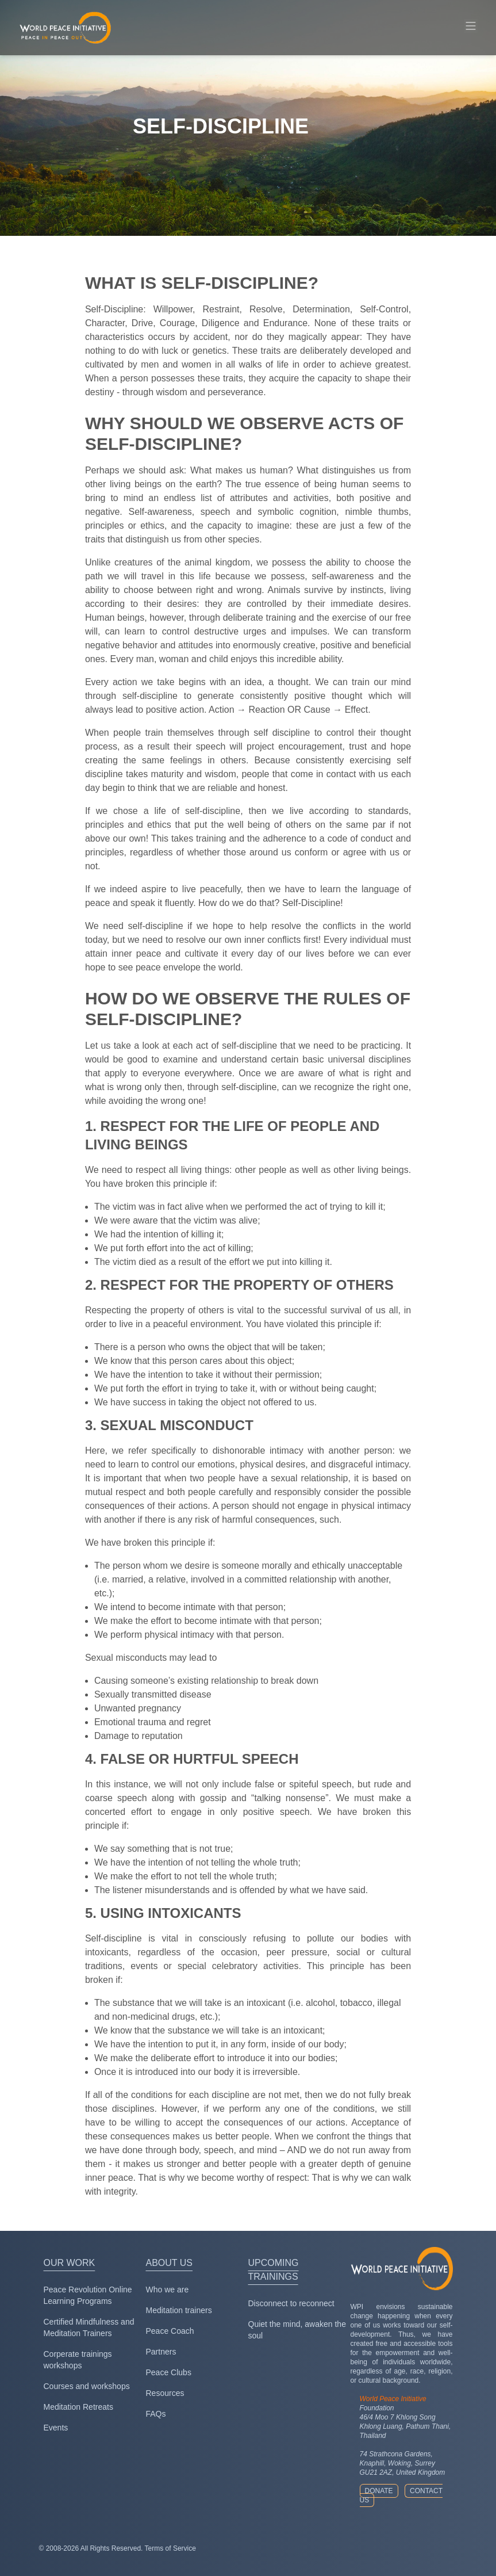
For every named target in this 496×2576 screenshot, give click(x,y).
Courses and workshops (87, 2386)
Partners (161, 2351)
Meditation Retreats (78, 2406)
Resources (165, 2393)
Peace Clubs (168, 2372)
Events (56, 2427)
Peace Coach (170, 2331)
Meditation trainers (179, 2310)
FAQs (156, 2413)
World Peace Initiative (393, 2399)
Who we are (167, 2289)
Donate (379, 2491)
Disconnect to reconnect (291, 2303)
